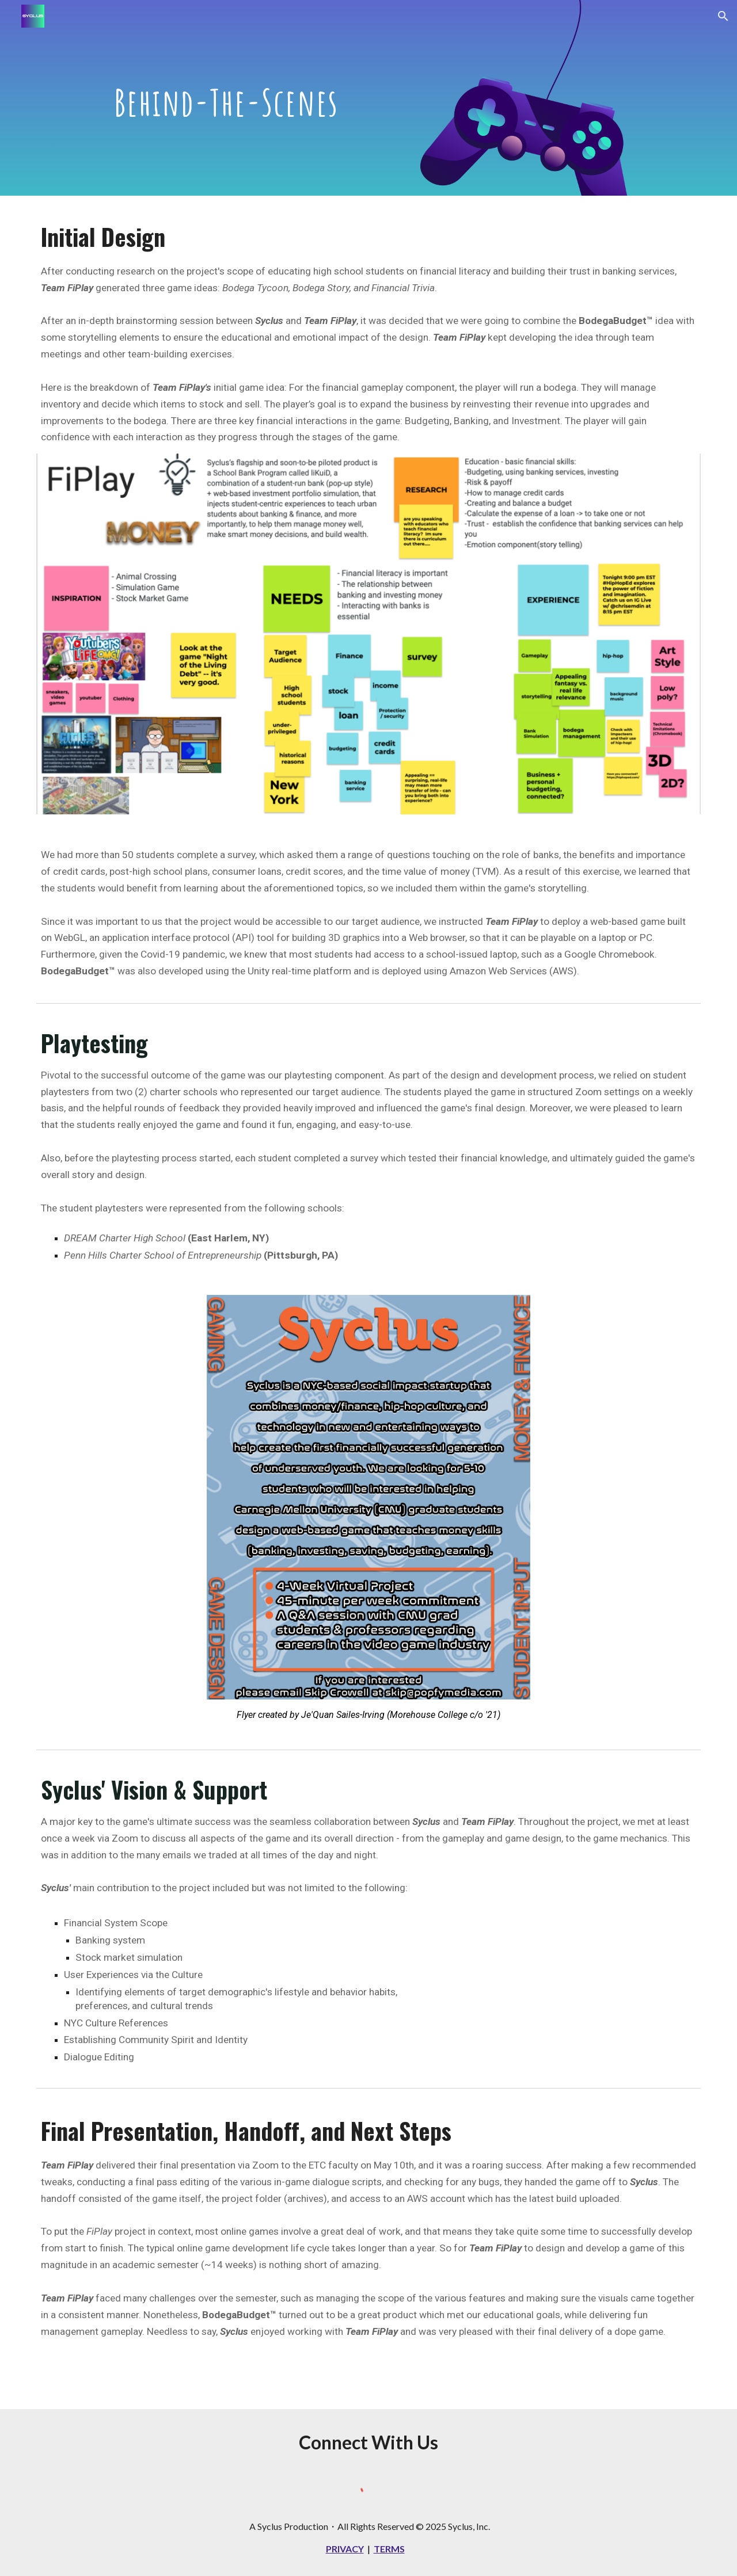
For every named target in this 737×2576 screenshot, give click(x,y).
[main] (226, 97)
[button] (723, 16)
